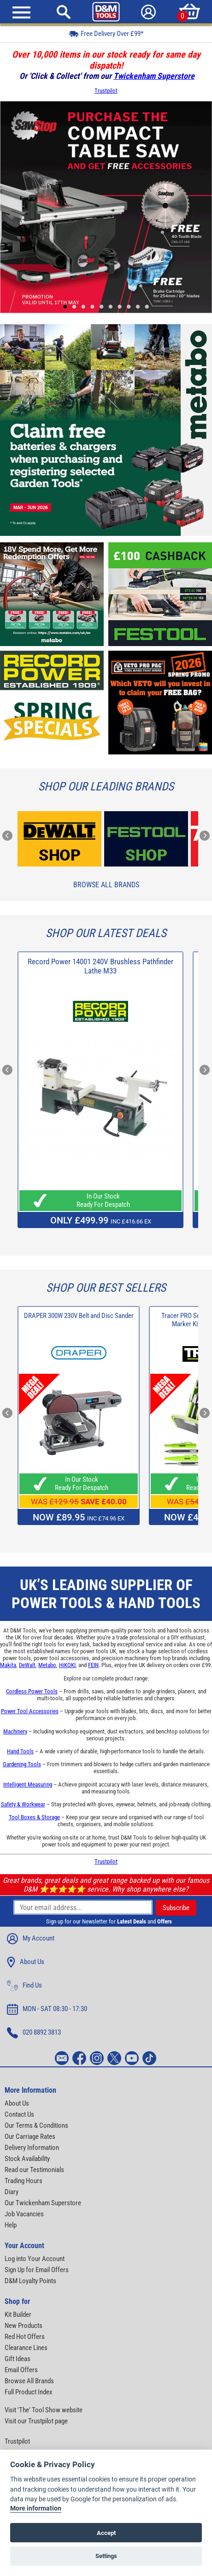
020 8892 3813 (34, 2032)
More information (35, 2509)
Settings (106, 2556)
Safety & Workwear (23, 1804)
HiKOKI (67, 1665)
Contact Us (19, 2114)
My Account (30, 1938)
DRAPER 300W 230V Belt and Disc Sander (79, 1316)
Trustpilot (106, 90)
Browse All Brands (106, 884)
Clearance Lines (26, 2348)
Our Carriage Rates (30, 2136)
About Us (25, 1962)
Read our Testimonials (34, 2170)
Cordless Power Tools (32, 1691)
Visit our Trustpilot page (36, 2421)
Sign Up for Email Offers (37, 2270)
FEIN (93, 1665)
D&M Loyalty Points (30, 2281)
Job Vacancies (24, 2214)
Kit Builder (18, 2314)
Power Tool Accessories (30, 1711)
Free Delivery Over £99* (106, 33)
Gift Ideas (17, 2359)
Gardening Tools (22, 1764)
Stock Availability (27, 2159)
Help (11, 2225)
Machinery (15, 1731)
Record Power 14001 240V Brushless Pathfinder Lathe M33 (100, 966)
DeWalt (27, 1665)
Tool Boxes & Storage (34, 1817)
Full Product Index (29, 2392)
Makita (8, 1665)
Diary (11, 2192)
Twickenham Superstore (153, 76)
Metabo (47, 1665)
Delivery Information (32, 2147)
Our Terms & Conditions (36, 2125)
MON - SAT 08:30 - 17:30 (47, 2009)
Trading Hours (23, 2181)
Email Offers (21, 2370)
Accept (106, 2533)
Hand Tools (20, 1751)
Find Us (24, 1985)
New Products (23, 2325)
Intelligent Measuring (27, 1784)
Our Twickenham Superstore (43, 2203)
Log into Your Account (35, 2259)
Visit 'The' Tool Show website (43, 2410)
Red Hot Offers (25, 2337)
